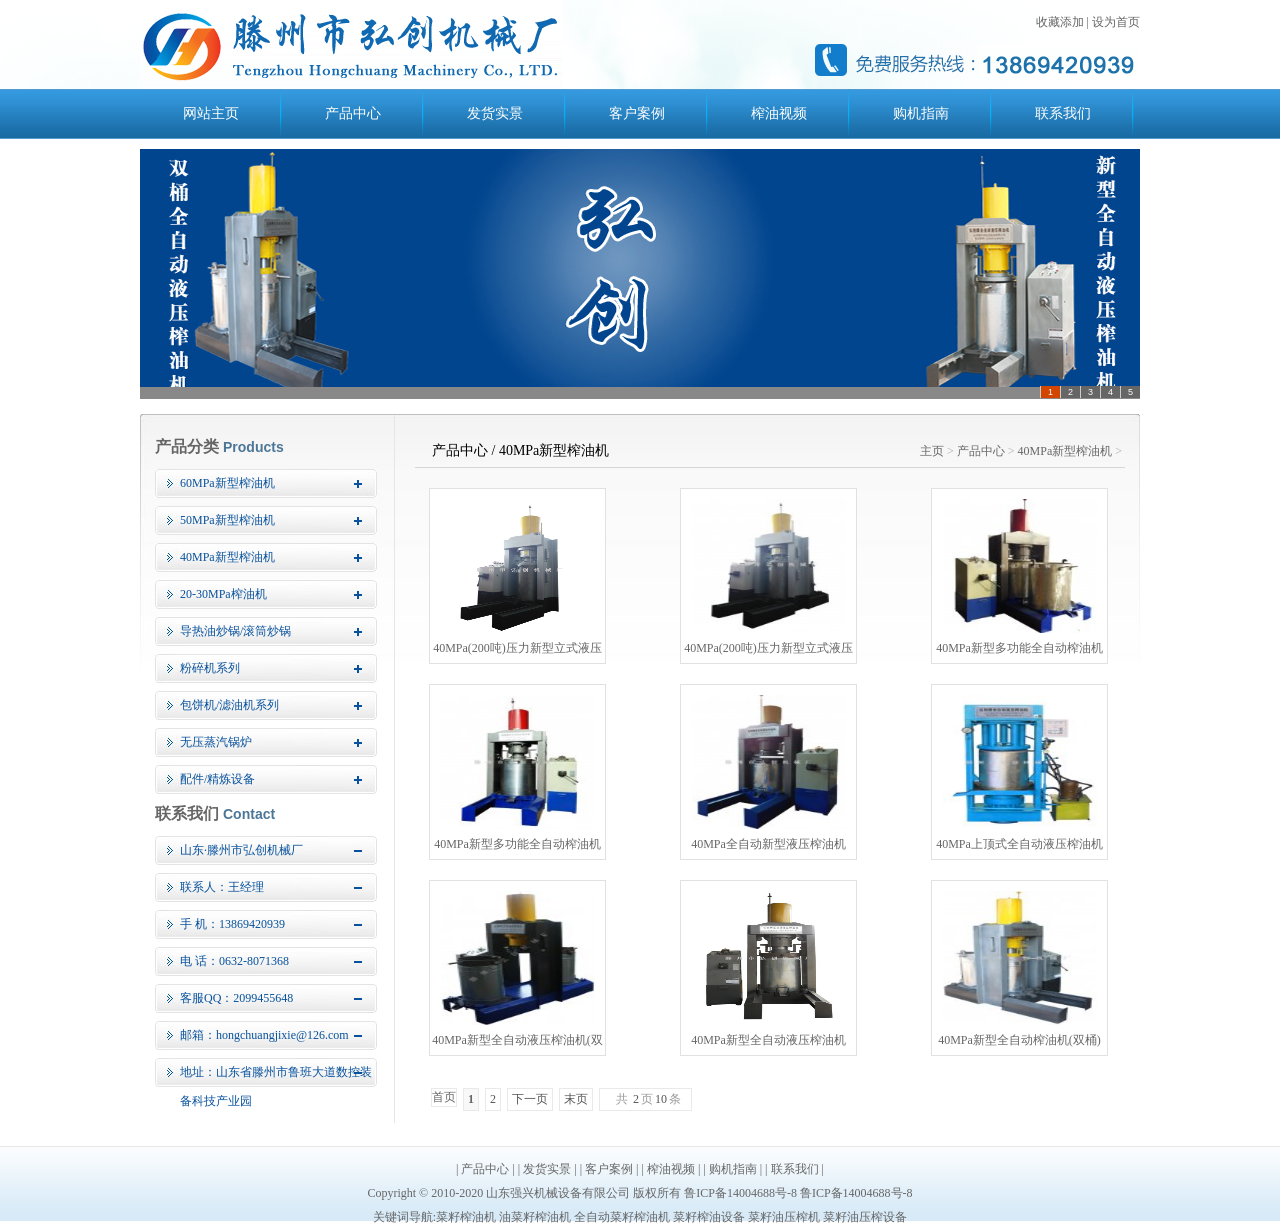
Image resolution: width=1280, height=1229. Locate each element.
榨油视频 (779, 113)
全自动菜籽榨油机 (622, 1217)
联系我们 (1063, 113)
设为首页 (1116, 22)
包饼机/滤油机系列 (229, 705)
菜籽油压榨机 (784, 1217)
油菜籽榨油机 (535, 1217)
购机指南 (921, 113)
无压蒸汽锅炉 (216, 742)
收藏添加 (1060, 22)
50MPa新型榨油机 (227, 520)
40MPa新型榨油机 (227, 557)
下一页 (530, 1099)
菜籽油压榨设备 (865, 1217)
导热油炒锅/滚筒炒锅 (235, 631)
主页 (932, 451)
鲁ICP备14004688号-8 (740, 1193)
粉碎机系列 (210, 668)
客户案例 (637, 113)
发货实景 (495, 113)
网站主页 (211, 113)
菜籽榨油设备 (709, 1217)
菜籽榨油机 (466, 1217)
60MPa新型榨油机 (227, 483)
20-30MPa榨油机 (223, 594)
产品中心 (353, 113)
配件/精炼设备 (217, 779)
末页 (576, 1099)
